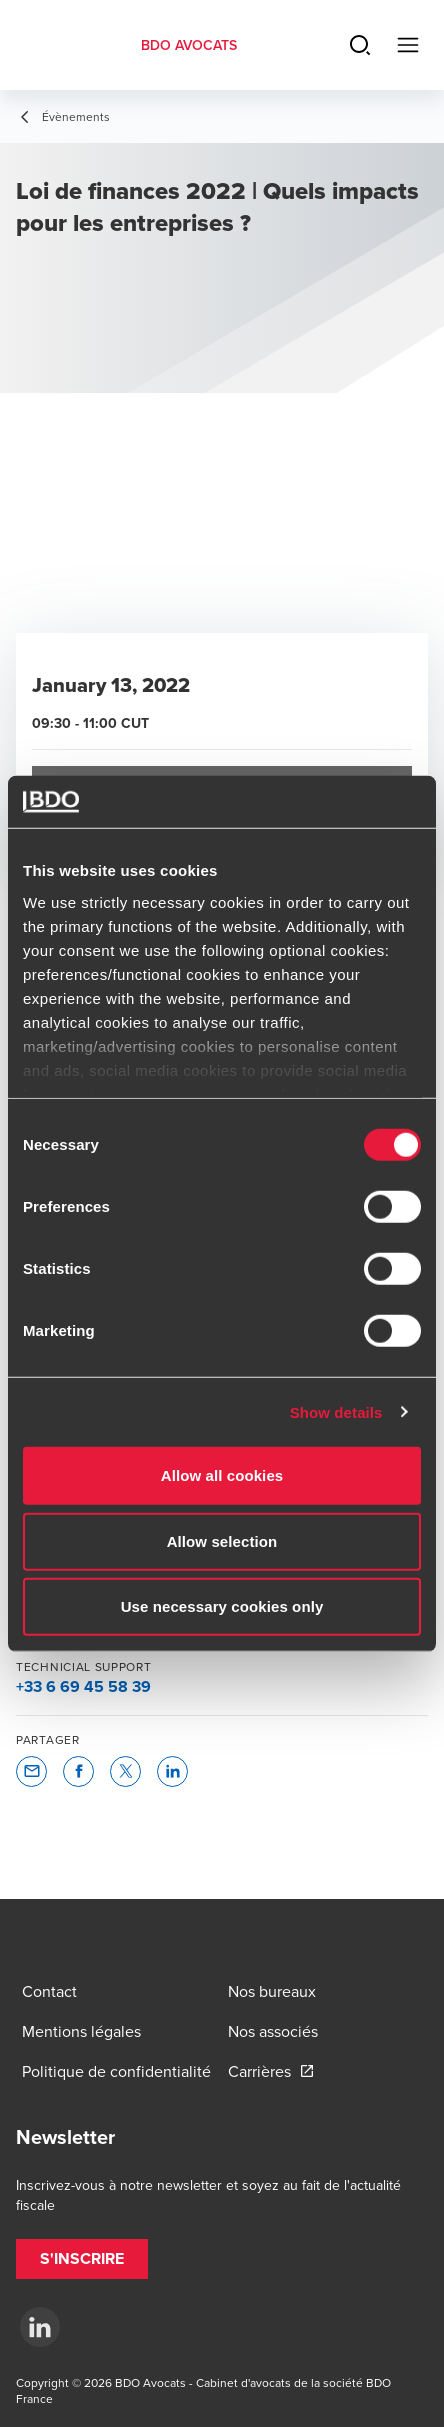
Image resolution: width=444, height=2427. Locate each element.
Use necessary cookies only (222, 1606)
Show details (336, 1411)
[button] (31, 1771)
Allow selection (222, 1540)
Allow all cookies (222, 1475)
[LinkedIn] (40, 2327)
